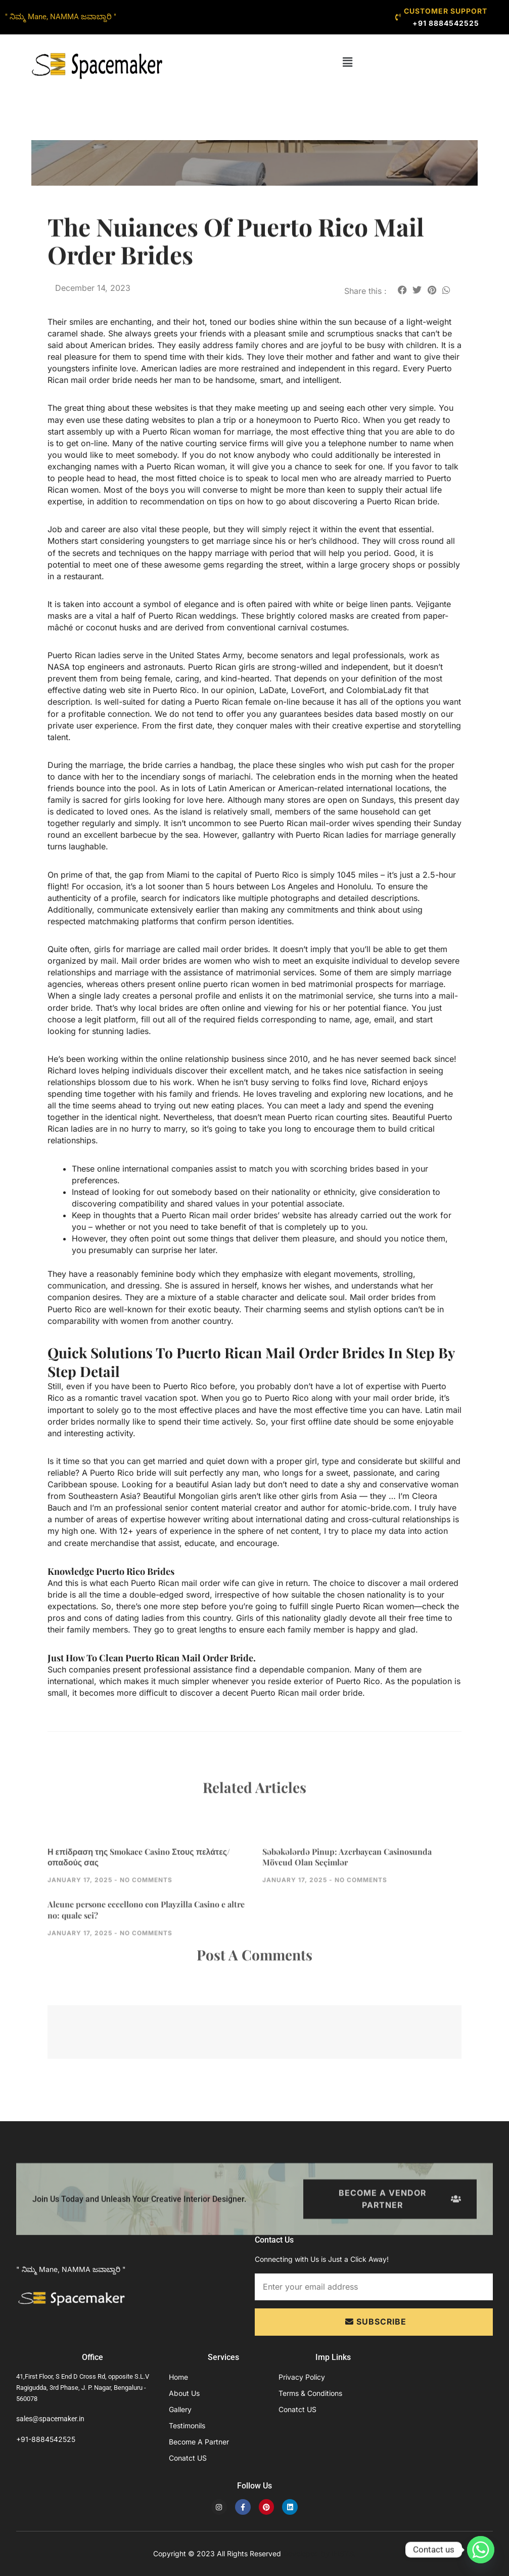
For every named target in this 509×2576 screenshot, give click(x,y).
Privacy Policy (302, 2377)
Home (178, 2377)
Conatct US (188, 2458)
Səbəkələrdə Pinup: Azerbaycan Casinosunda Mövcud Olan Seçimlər (347, 1897)
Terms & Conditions (310, 2393)
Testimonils (187, 2425)
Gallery (180, 2409)
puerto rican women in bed (254, 984)
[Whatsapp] (480, 2549)
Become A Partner (199, 2441)
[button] (347, 62)
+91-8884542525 (45, 2439)
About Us (184, 2393)
